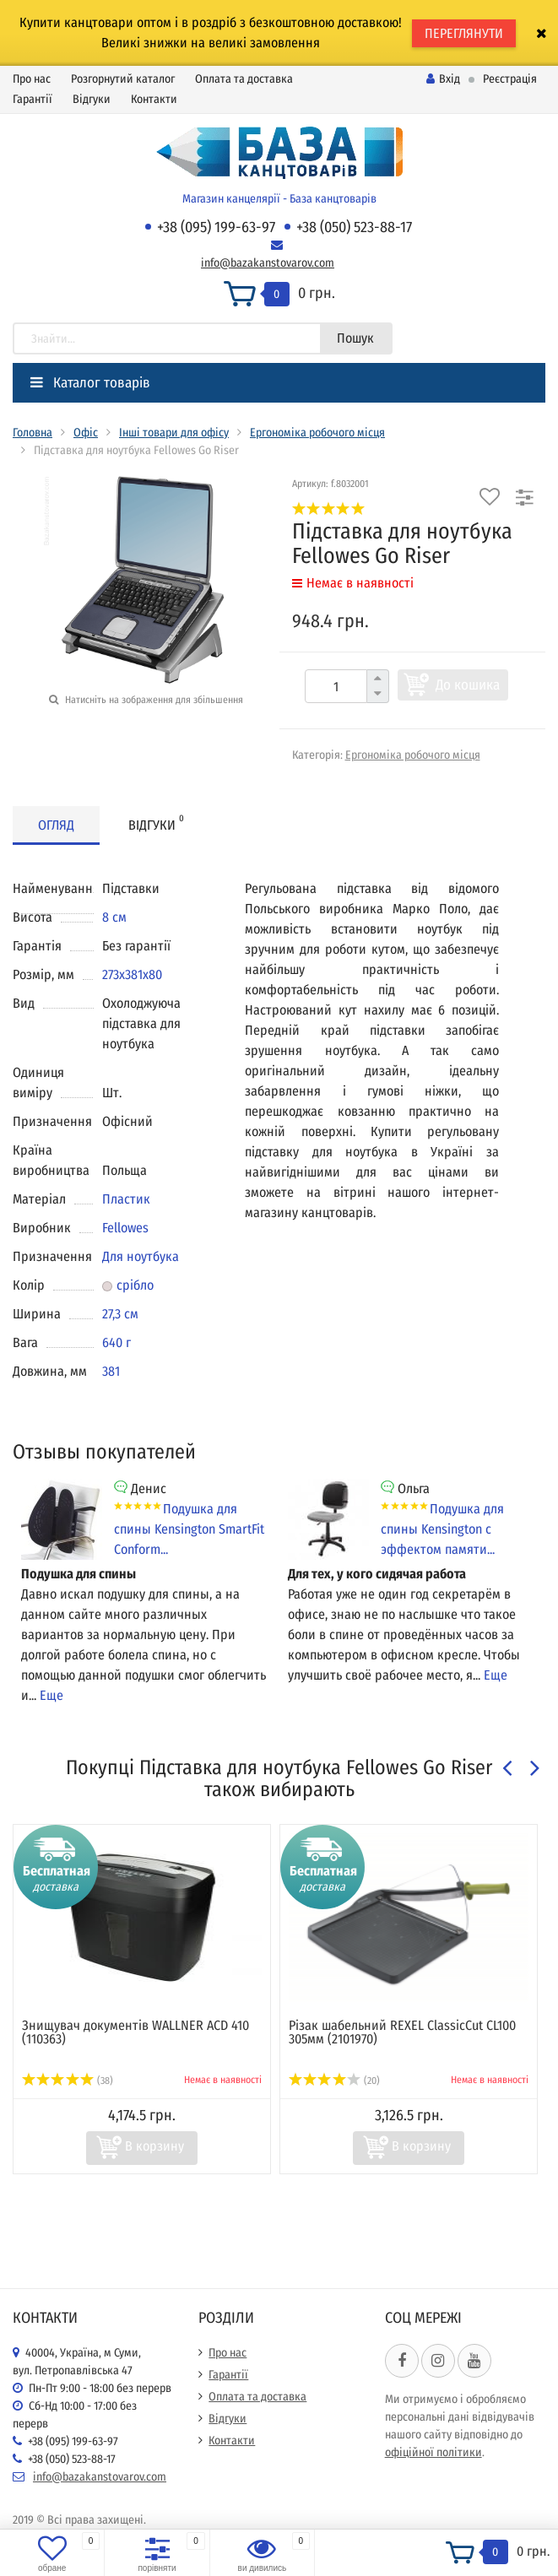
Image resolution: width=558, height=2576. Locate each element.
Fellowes (125, 1228)
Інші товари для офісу (174, 432)
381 (111, 1371)
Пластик (126, 1199)
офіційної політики (433, 2452)
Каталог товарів (90, 383)
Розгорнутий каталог (123, 79)
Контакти (154, 99)
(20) (334, 2080)
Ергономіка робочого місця (317, 432)
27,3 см (120, 1314)
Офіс (85, 432)
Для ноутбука (140, 1256)
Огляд (56, 825)
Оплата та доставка (244, 79)
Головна (32, 432)
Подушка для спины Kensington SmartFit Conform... (189, 1529)
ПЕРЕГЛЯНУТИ (464, 33)
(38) (67, 2080)
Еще (51, 1695)
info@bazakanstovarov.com (267, 263)
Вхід (443, 79)
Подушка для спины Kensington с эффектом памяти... (442, 1529)
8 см (114, 917)
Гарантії (32, 99)
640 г (116, 1342)
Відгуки (92, 99)
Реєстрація (510, 79)
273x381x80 (132, 974)
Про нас (32, 79)
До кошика (468, 685)
